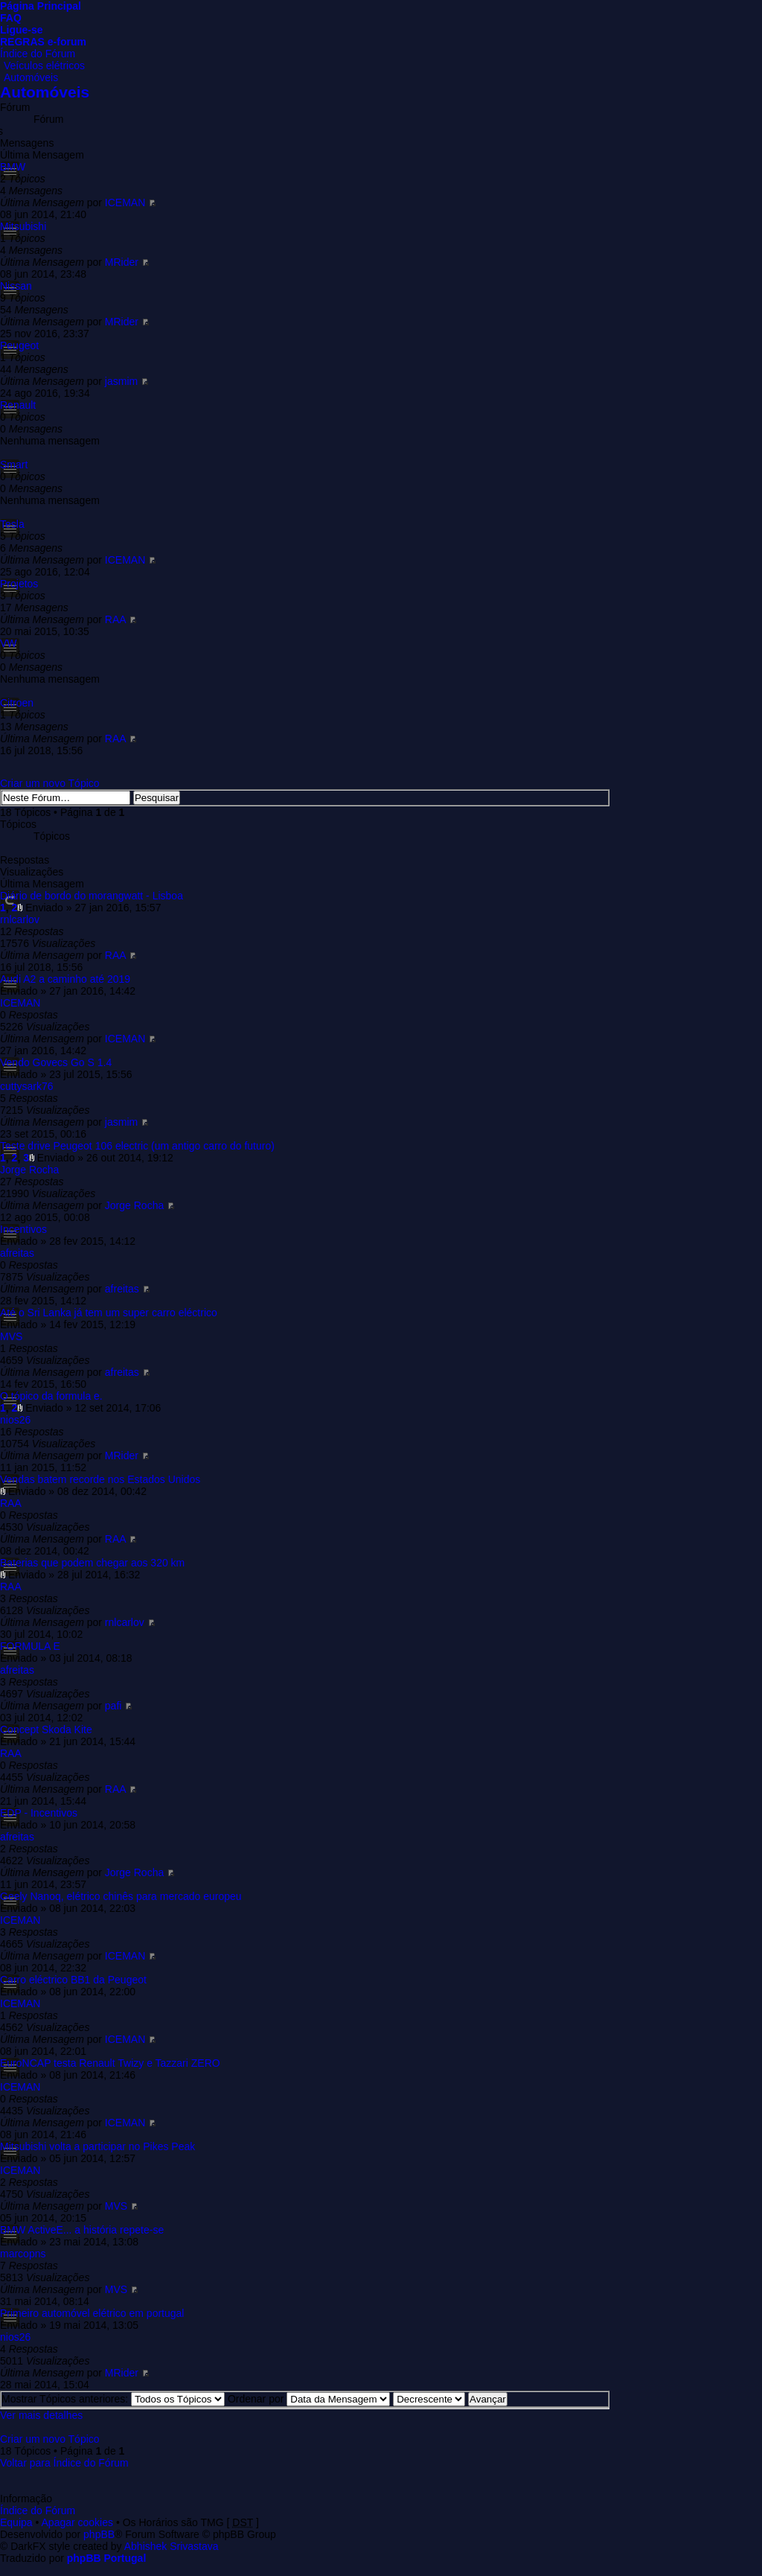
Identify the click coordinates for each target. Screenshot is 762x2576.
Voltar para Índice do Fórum (64, 2463)
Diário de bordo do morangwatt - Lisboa (91, 896)
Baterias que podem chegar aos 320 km (92, 1563)
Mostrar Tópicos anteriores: (113, 2399)
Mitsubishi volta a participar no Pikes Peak (97, 2146)
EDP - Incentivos (38, 1813)
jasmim (121, 381)
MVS (11, 1336)
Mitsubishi (23, 226)
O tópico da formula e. (51, 1396)
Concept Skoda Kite (46, 1729)
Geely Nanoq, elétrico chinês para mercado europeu (121, 1896)
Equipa (16, 2522)
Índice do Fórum (37, 54)
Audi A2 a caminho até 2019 (65, 979)
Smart (14, 465)
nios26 (15, 1420)
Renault (18, 405)
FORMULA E (30, 1646)
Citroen (16, 703)
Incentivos (23, 1229)
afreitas (17, 1253)
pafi (113, 1706)
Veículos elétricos (44, 65)
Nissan (16, 286)
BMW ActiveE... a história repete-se (82, 2230)
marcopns (22, 2254)
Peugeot (19, 345)
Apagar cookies (78, 2522)
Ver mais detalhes (41, 2415)
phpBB (99, 2534)
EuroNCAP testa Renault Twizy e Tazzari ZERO (110, 2063)
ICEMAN (125, 202)
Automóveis (31, 77)
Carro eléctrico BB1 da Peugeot (73, 1980)
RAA (115, 619)
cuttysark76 (27, 1086)
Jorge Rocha (29, 1170)
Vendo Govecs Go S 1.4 (56, 1062)
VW (8, 643)
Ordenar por (309, 2399)
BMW (12, 167)
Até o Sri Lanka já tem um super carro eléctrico (108, 1313)
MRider (121, 262)
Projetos (19, 584)
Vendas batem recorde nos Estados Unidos (100, 1479)
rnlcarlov (19, 919)
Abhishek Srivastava (171, 2546)
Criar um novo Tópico (50, 783)
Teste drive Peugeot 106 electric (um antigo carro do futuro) (137, 1146)
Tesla (12, 524)
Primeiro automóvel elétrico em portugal (92, 2313)
